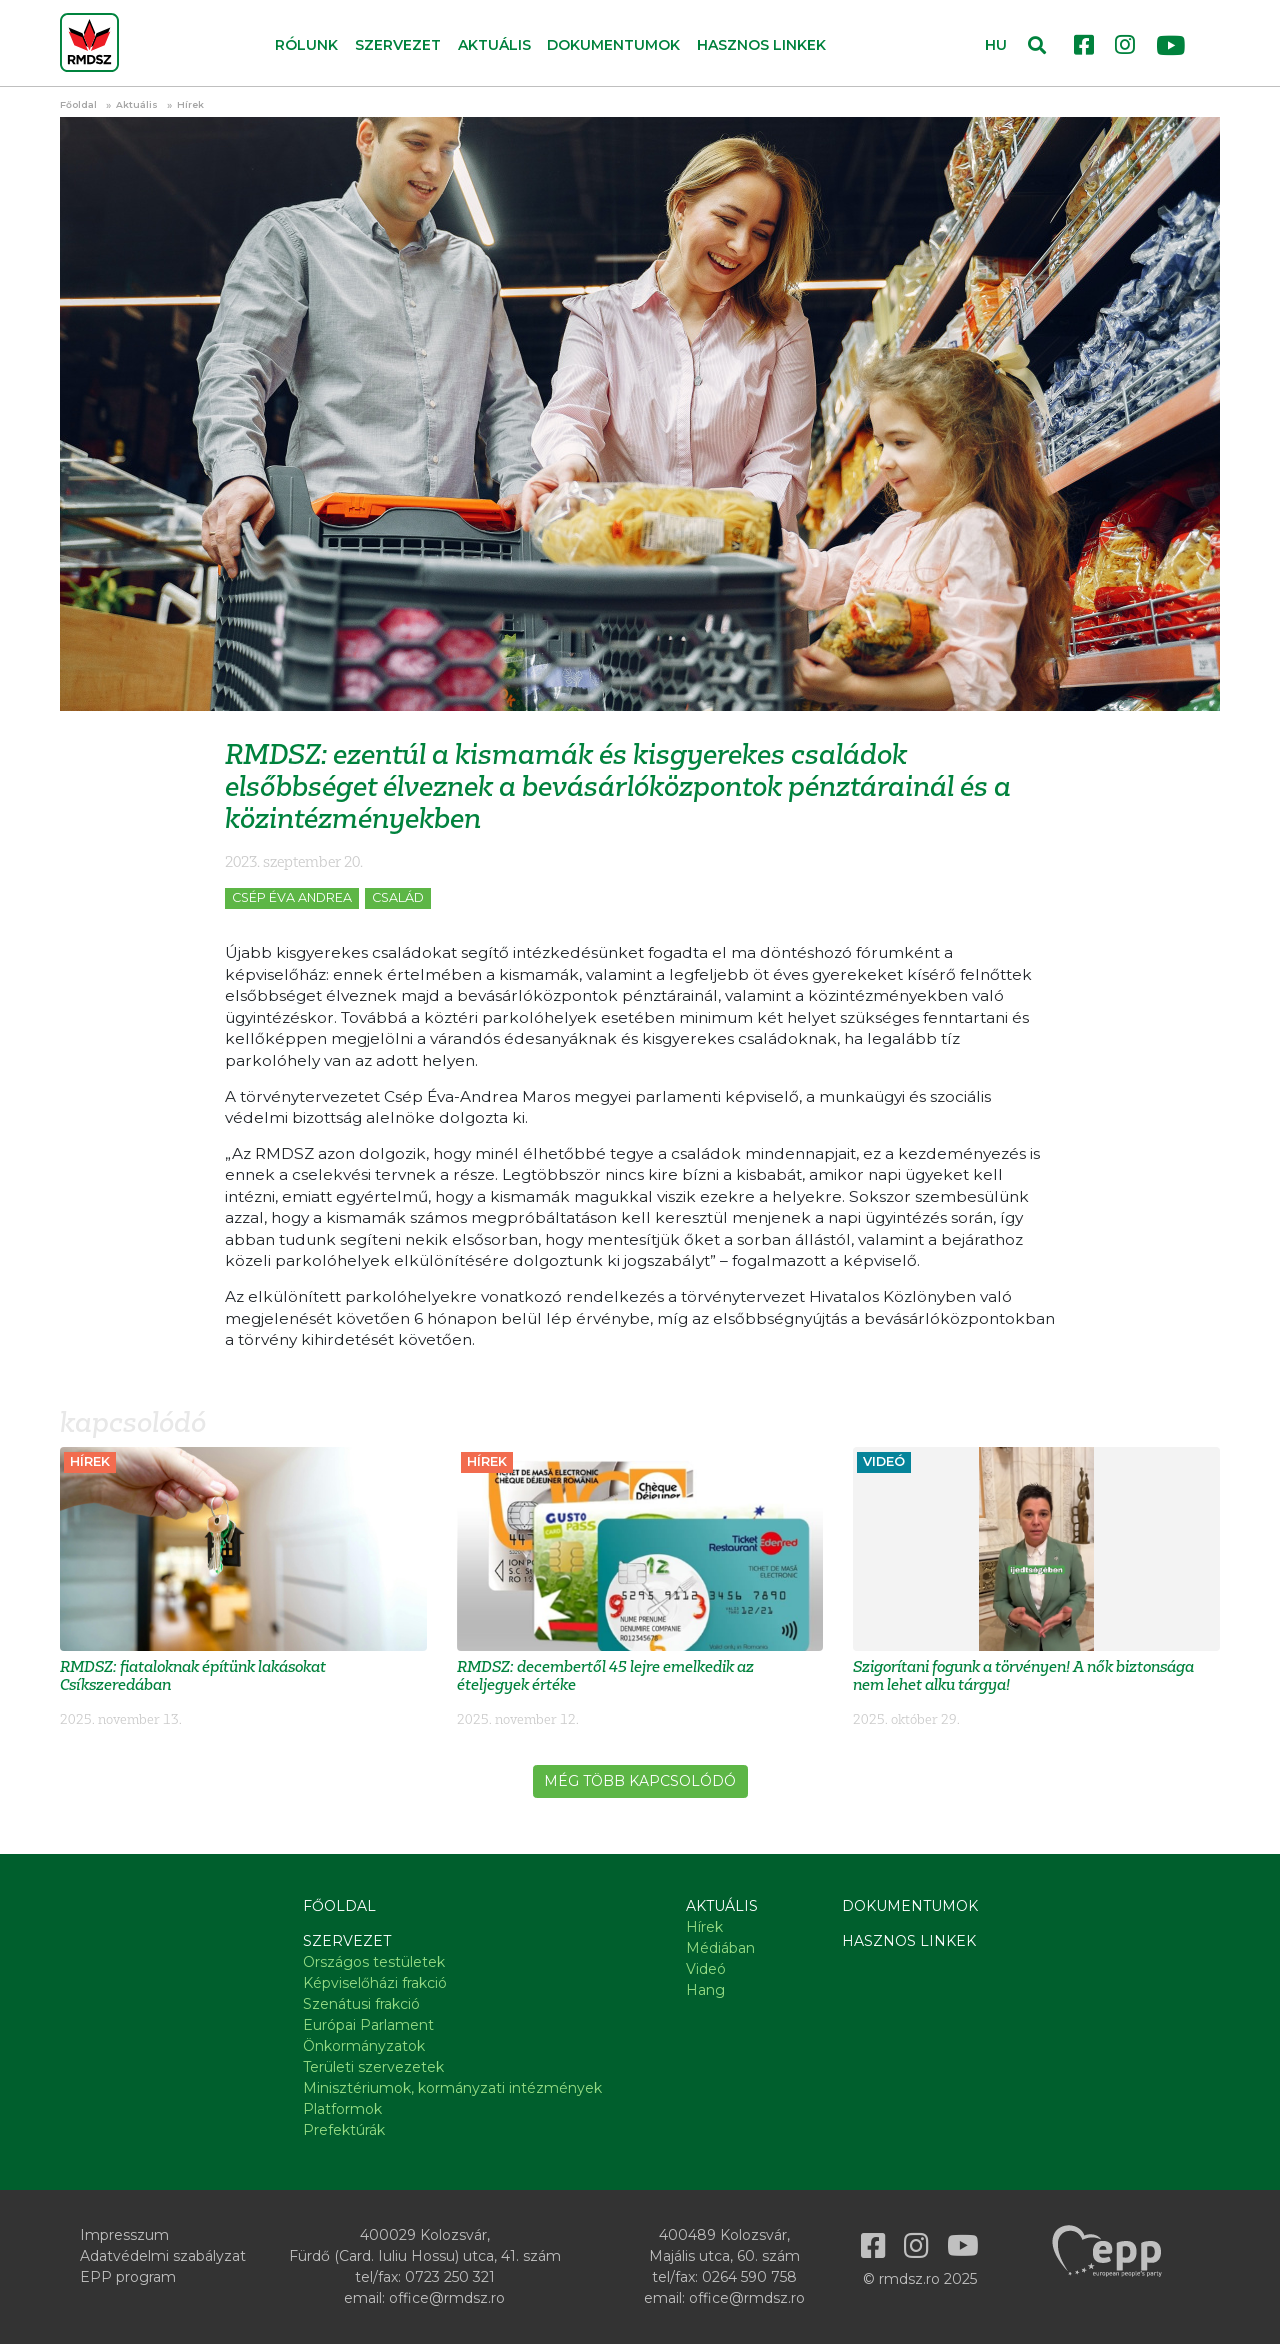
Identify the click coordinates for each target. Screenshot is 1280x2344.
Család (398, 897)
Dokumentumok (613, 45)
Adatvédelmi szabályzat (163, 2256)
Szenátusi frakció (361, 2004)
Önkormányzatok (364, 2046)
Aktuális (137, 104)
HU (996, 45)
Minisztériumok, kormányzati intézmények (452, 2088)
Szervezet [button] (398, 45)
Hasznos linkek (761, 45)
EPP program (128, 2277)
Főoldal (78, 104)
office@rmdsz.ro (447, 2298)
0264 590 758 (749, 2277)
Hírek (190, 104)
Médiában (720, 1948)
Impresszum (124, 2235)
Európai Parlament (368, 2025)
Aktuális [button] (494, 45)
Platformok (342, 2109)
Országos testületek (374, 1962)
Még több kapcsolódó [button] (640, 1781)
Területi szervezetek (373, 2067)
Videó (706, 1969)
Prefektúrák (344, 2130)
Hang (705, 1990)
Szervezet (347, 1941)
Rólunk (306, 45)
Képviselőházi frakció (375, 1983)
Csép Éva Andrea (292, 897)
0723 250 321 (450, 2277)
